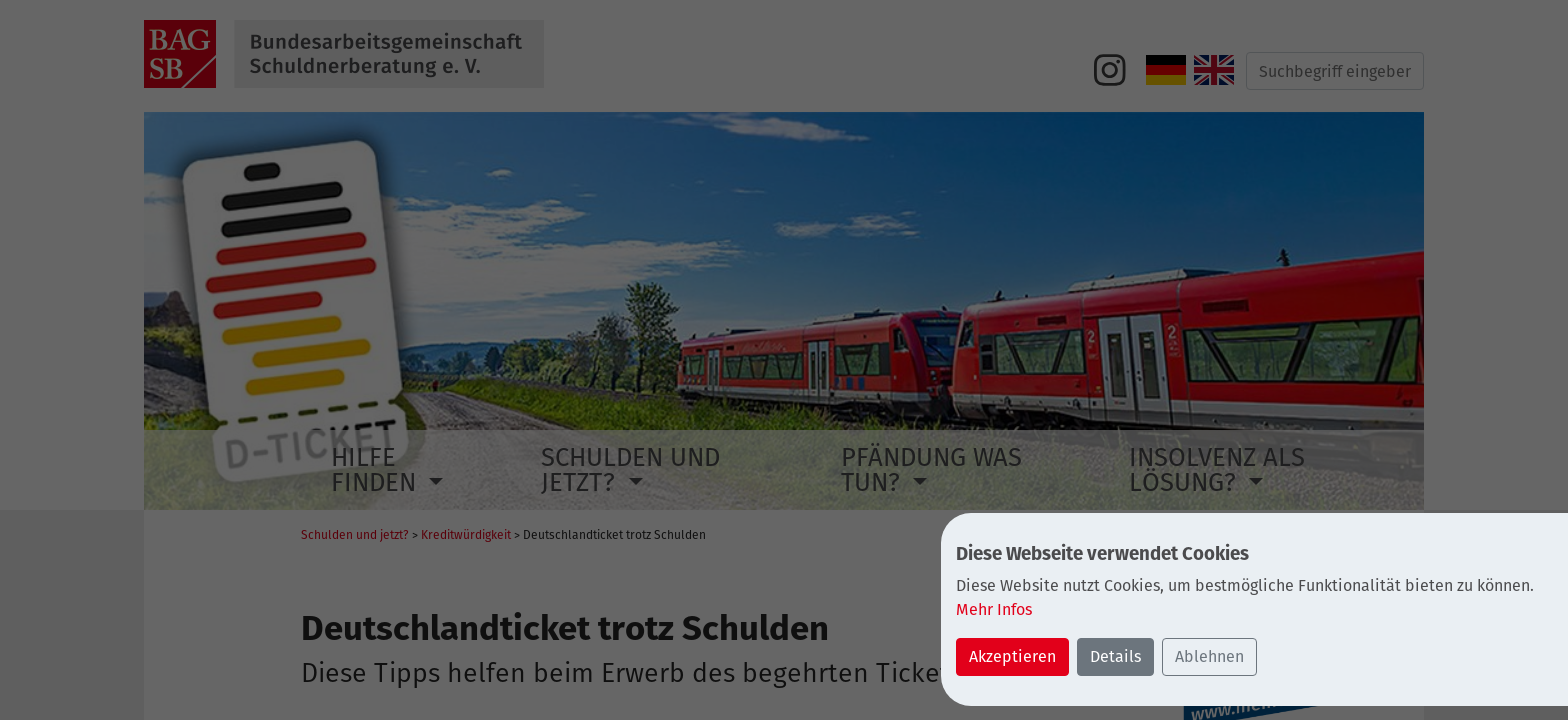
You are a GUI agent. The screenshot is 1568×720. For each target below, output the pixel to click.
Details (1115, 656)
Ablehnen (1209, 656)
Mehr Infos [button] (994, 609)
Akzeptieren (1012, 656)
